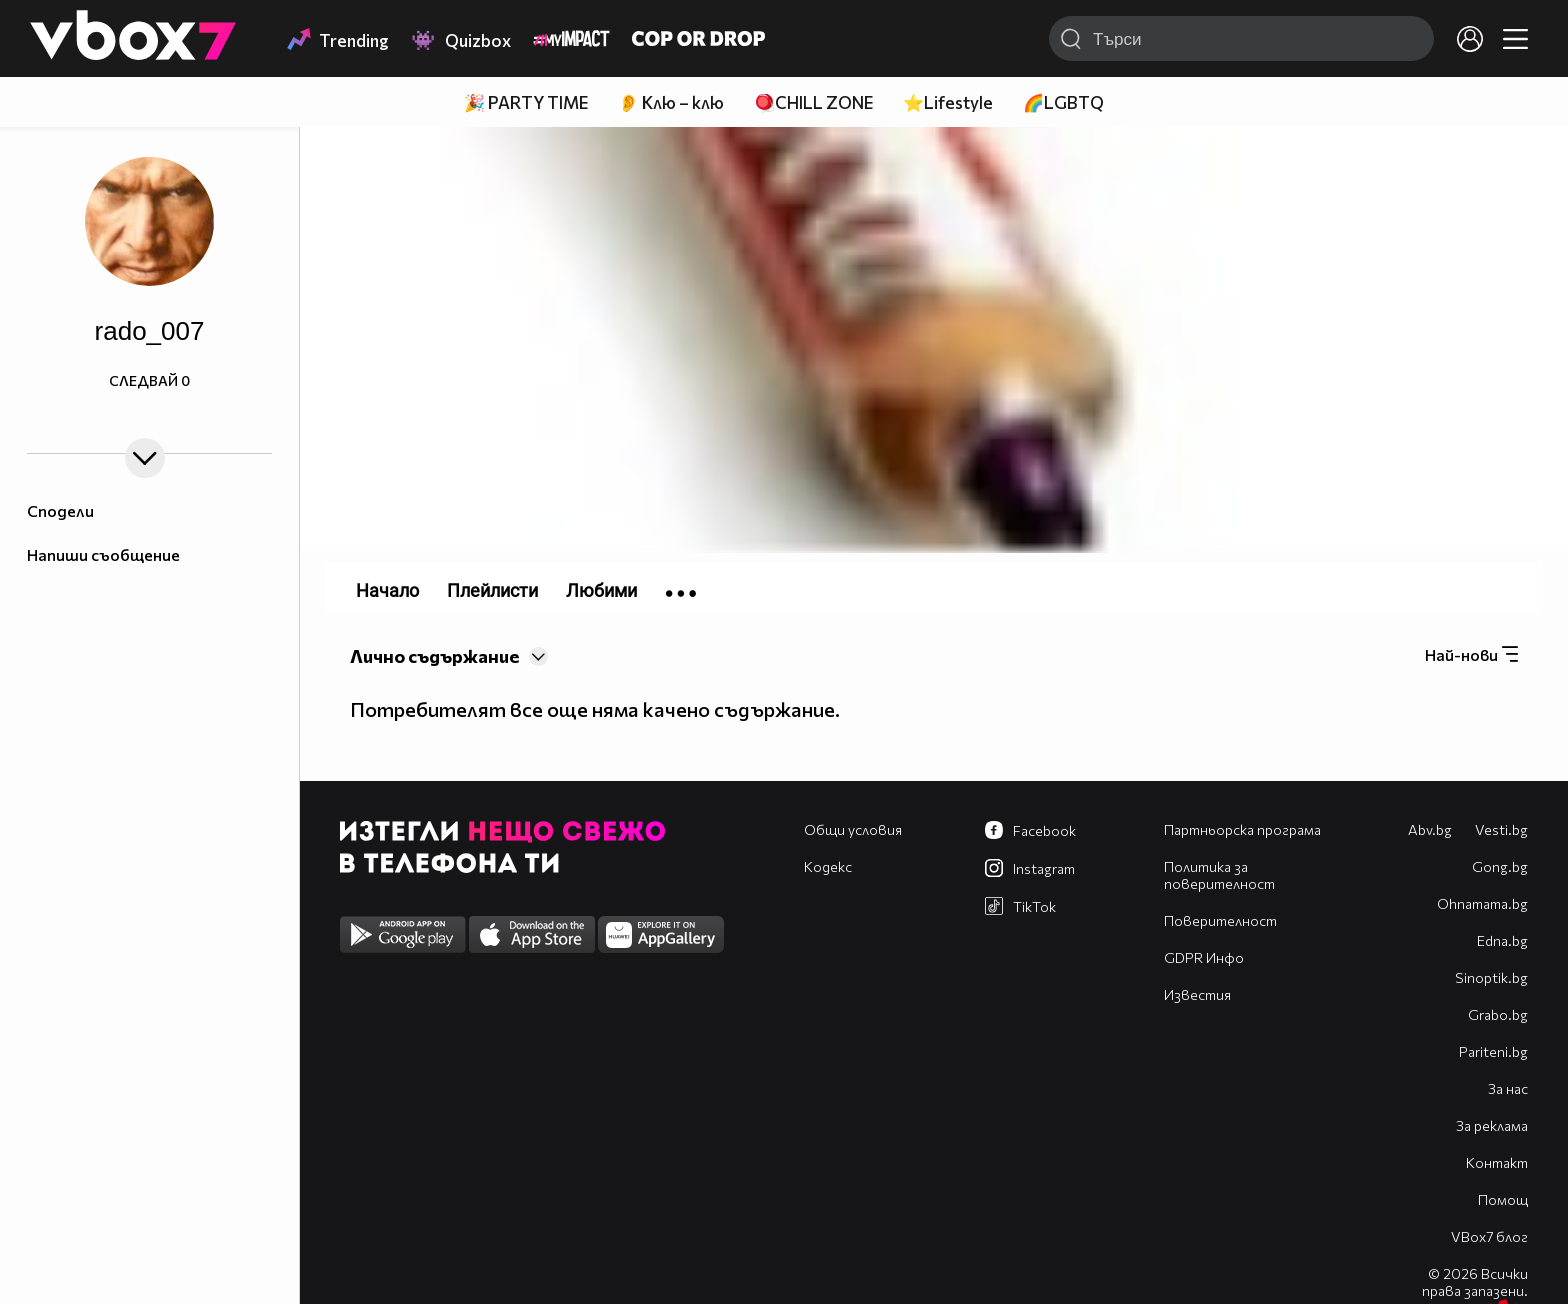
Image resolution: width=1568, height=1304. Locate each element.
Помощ (1503, 1199)
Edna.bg (1502, 940)
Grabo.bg (1498, 1014)
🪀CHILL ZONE (813, 102)
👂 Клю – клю (671, 102)
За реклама (1492, 1125)
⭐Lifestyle (948, 102)
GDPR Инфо (1204, 957)
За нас (1508, 1088)
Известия (1197, 994)
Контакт (1497, 1162)
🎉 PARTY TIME (526, 102)
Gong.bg (1500, 866)
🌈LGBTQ (1063, 102)
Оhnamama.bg (1482, 903)
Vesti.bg (1501, 829)
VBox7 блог (1489, 1236)
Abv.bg (1430, 829)
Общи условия (853, 829)
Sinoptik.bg (1491, 977)
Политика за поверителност (1219, 875)
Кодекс (828, 866)
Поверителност (1220, 920)
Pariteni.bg (1493, 1051)
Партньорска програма (1242, 829)
